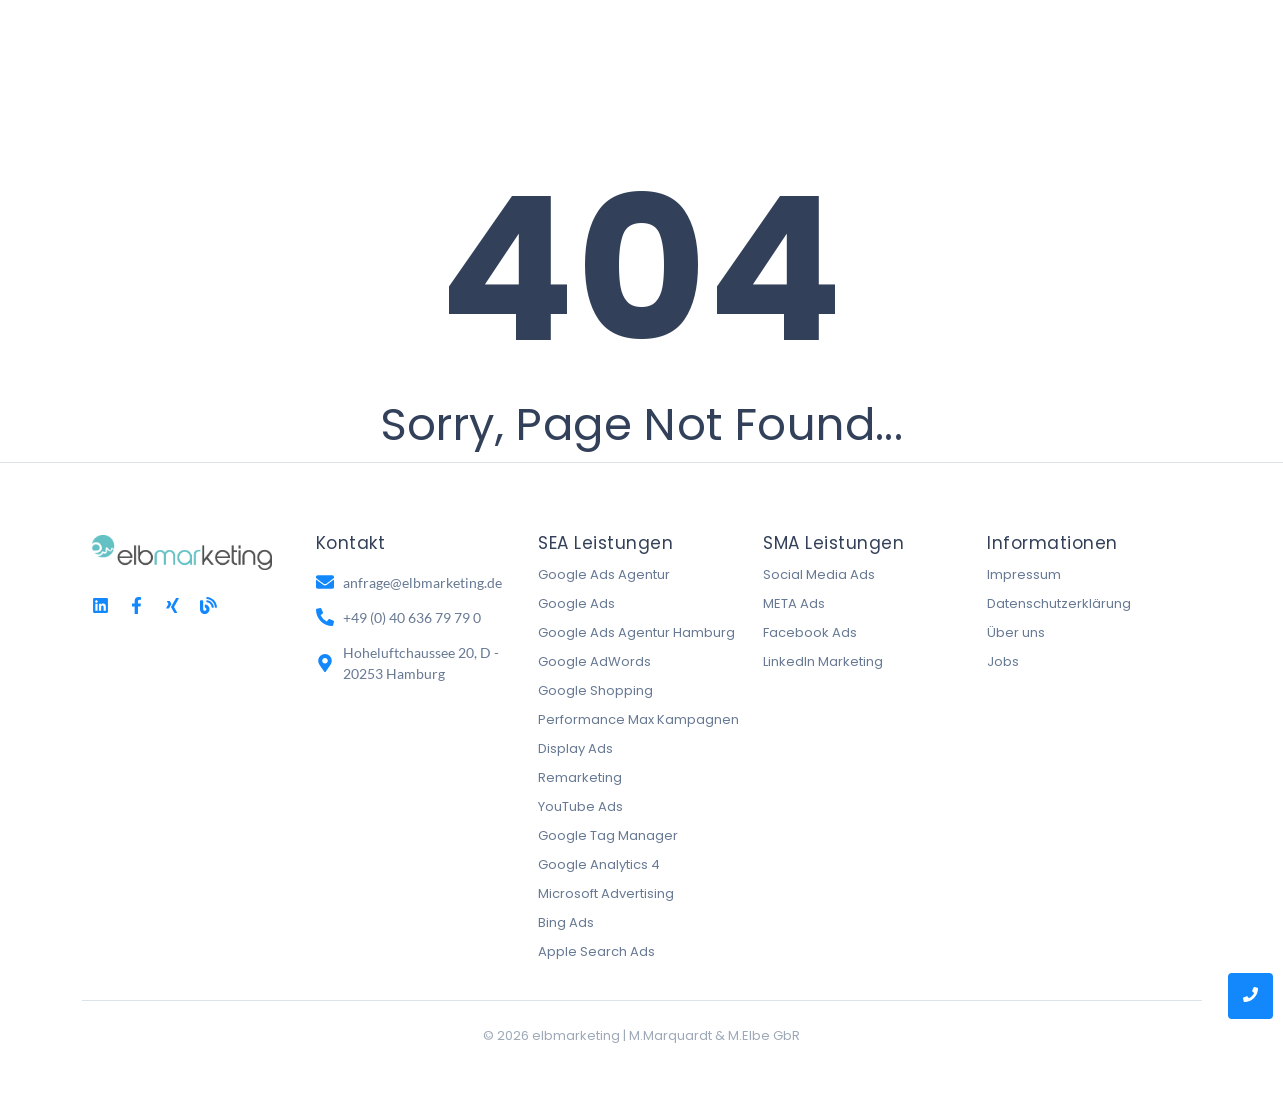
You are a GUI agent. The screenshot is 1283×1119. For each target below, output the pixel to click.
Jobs (1003, 661)
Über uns (1016, 632)
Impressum (1024, 574)
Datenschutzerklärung (1059, 603)
